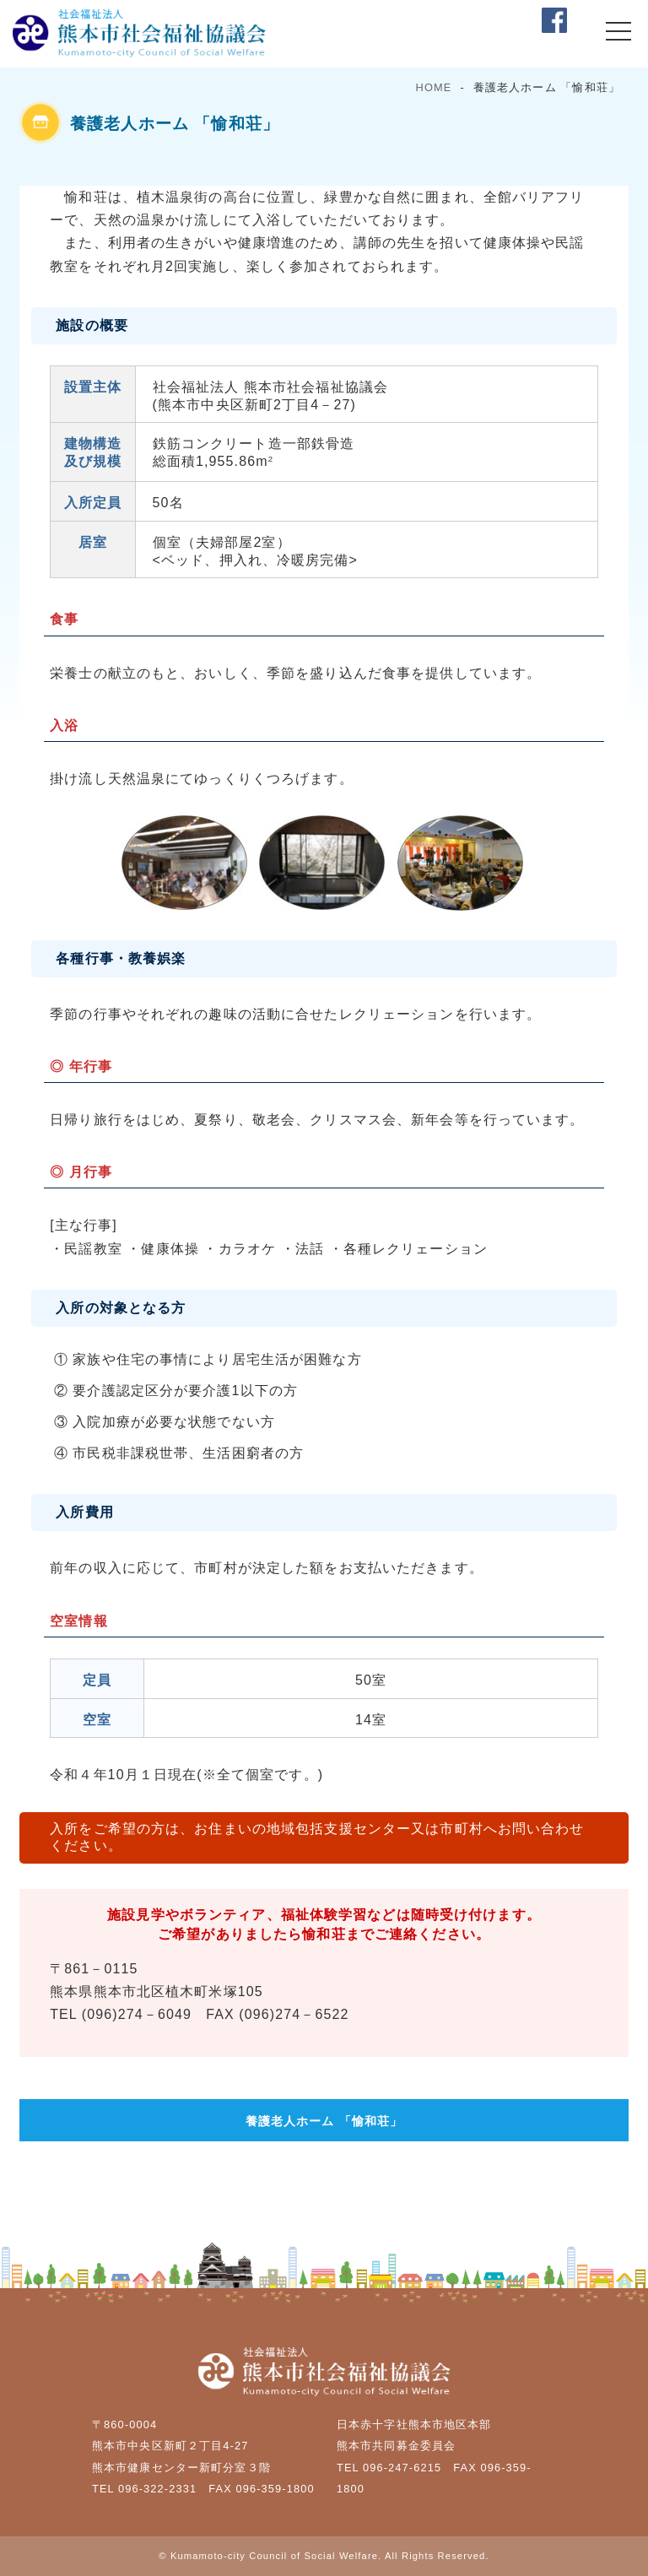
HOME (434, 87)
